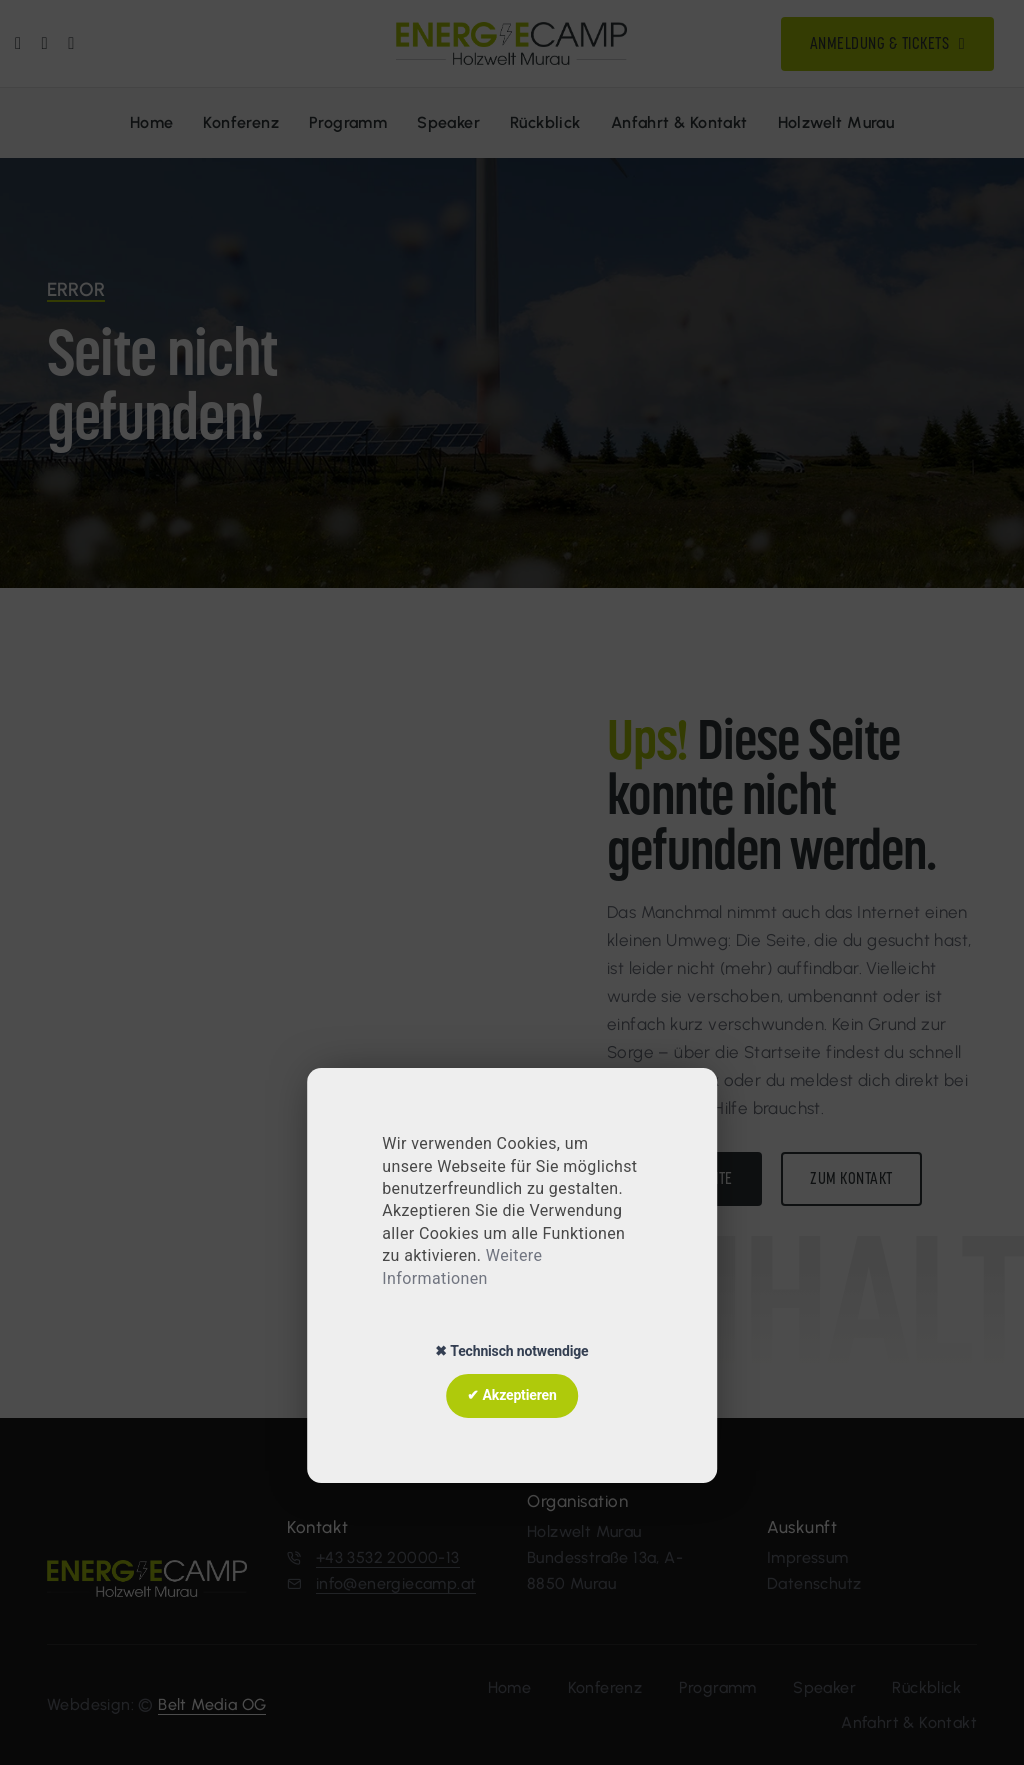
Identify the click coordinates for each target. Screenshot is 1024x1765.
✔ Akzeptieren (511, 1395)
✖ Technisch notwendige (511, 1351)
